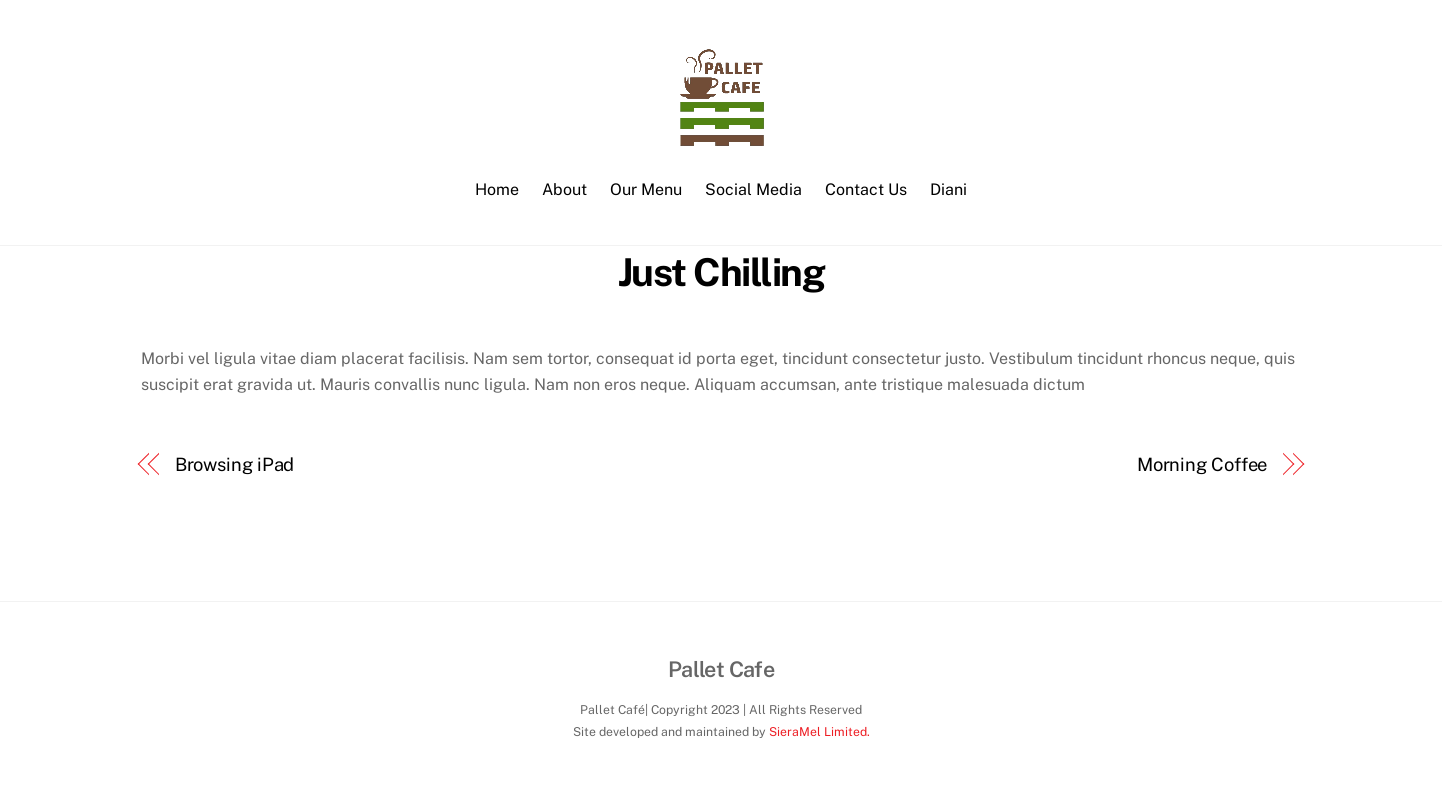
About (564, 189)
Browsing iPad (235, 464)
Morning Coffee (1202, 464)
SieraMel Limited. (819, 731)
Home (497, 189)
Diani (948, 189)
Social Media (753, 189)
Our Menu (646, 189)
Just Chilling (721, 272)
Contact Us (866, 189)
